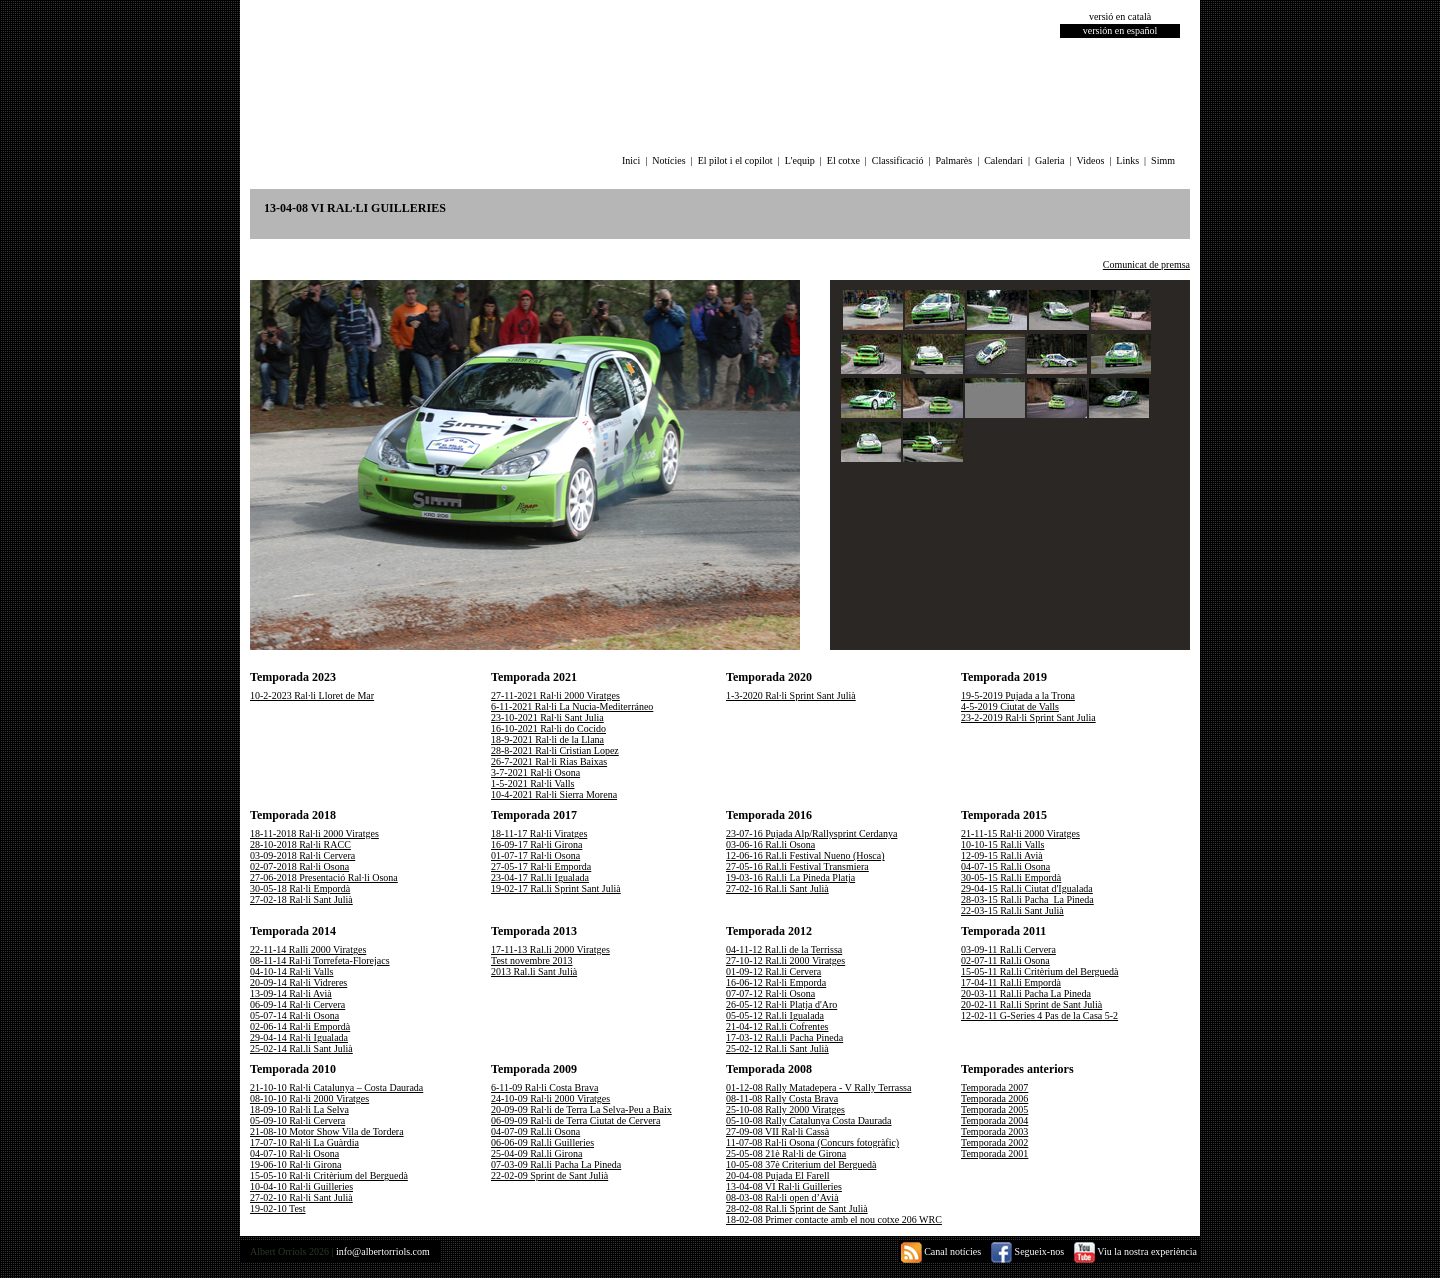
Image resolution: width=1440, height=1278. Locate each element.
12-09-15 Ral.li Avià (1002, 855)
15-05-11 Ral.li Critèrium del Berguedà (1039, 971)
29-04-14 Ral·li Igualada (299, 1037)
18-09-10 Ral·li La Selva (299, 1109)
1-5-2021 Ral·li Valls (532, 783)
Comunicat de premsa (1146, 264)
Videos (1091, 160)
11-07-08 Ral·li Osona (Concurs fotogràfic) (812, 1142)
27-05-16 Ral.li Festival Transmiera (797, 866)
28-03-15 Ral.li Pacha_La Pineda (1027, 899)
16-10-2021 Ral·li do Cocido (548, 728)
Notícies (668, 160)
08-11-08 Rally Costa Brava (782, 1098)
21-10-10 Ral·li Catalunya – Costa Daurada (336, 1087)
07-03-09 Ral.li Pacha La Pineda (556, 1164)
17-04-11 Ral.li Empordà (1011, 982)
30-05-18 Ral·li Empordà (300, 888)
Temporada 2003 (994, 1131)
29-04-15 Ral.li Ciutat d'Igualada (1027, 888)
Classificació (898, 160)
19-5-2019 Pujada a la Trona (1018, 695)
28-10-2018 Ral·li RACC (300, 844)
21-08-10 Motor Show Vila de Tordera (327, 1131)
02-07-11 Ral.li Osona (1005, 960)
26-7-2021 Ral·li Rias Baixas (549, 761)
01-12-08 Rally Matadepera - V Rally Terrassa (818, 1087)
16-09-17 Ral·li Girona (536, 844)
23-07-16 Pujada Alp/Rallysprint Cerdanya (811, 833)
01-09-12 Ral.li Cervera (773, 971)
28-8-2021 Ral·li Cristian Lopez (555, 750)
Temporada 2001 (994, 1153)
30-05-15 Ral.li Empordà (1011, 877)
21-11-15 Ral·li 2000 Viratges (1020, 833)
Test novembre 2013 (532, 960)
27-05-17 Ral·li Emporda (541, 866)
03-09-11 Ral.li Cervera (1008, 949)
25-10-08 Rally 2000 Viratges (785, 1109)
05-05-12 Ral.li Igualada (775, 1015)
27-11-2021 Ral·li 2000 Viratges (555, 695)
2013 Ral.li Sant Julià (534, 971)
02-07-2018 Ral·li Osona (299, 866)
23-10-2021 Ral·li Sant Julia (547, 717)
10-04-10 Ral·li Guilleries (301, 1186)
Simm (1163, 160)
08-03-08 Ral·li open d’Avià (782, 1197)
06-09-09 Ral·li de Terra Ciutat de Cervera (575, 1120)
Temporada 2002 (994, 1142)
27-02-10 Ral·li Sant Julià (301, 1197)
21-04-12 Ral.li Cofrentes (777, 1026)
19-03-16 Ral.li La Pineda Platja (790, 877)
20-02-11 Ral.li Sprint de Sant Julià (1031, 1004)
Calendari (1003, 160)
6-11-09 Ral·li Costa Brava (544, 1087)
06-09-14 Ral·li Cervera (297, 1004)
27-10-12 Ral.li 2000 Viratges (785, 960)
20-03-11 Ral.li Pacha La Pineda (1026, 993)
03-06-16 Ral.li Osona (770, 844)
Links (1127, 160)
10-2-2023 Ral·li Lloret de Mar (312, 695)
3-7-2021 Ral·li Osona (535, 772)
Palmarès (954, 160)
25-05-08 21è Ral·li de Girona (786, 1153)
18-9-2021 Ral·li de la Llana (547, 739)
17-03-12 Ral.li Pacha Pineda (784, 1037)
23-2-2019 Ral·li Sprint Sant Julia (1028, 717)
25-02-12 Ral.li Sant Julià (777, 1048)
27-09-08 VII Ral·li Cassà (777, 1131)
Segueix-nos (1027, 1251)
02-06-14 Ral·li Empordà (300, 1026)
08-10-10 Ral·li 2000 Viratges (309, 1098)
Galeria (1049, 160)
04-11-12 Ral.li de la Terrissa (784, 949)
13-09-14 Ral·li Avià (291, 993)
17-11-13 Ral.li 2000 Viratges (550, 949)
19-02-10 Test (278, 1208)
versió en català (1120, 16)
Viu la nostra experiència (1135, 1251)
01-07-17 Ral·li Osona (535, 855)
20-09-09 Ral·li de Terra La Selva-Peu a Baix (581, 1109)
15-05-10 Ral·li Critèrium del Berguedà (329, 1175)
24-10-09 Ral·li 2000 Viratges (550, 1098)
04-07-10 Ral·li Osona (294, 1153)
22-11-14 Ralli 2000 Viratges (308, 949)
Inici (631, 160)
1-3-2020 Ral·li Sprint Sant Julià (791, 695)
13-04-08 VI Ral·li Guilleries (784, 1186)
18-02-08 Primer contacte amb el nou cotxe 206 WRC (834, 1219)
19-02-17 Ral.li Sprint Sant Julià (556, 888)
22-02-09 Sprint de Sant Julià (549, 1175)
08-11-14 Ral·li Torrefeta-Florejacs (320, 960)
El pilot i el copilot (735, 160)
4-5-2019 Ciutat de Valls (1010, 706)
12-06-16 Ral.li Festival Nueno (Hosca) (805, 855)
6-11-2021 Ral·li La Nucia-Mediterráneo (572, 706)
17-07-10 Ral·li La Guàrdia (304, 1142)
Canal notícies (941, 1251)
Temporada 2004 (994, 1120)
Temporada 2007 (994, 1087)
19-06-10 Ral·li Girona (295, 1164)
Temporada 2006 (994, 1098)
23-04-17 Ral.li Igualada (540, 877)
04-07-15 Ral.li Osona (1005, 866)
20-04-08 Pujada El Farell (778, 1175)
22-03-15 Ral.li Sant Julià (1012, 910)
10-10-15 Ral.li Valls (1002, 844)
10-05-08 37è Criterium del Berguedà (801, 1164)
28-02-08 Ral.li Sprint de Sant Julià (797, 1208)
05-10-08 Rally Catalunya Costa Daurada (809, 1120)
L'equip (800, 160)
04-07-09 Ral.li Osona (535, 1131)
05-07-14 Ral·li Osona (294, 1015)
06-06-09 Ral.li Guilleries (542, 1142)
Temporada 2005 (994, 1109)
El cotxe (843, 160)
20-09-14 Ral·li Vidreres (298, 982)
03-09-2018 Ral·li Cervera (302, 855)
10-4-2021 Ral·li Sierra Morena (554, 794)
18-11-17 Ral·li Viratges (539, 833)
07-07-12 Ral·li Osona (770, 993)
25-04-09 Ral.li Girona (536, 1153)
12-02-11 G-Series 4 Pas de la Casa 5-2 (1039, 1015)
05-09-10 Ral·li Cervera (297, 1120)
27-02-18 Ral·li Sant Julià (301, 899)
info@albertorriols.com (383, 1251)
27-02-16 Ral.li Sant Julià (777, 888)
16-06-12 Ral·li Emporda (776, 982)
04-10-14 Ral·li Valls (291, 971)
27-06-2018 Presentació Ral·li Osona (324, 877)
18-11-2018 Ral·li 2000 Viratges (314, 833)
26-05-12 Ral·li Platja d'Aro (781, 1004)
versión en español (1120, 30)
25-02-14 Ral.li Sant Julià (301, 1048)
